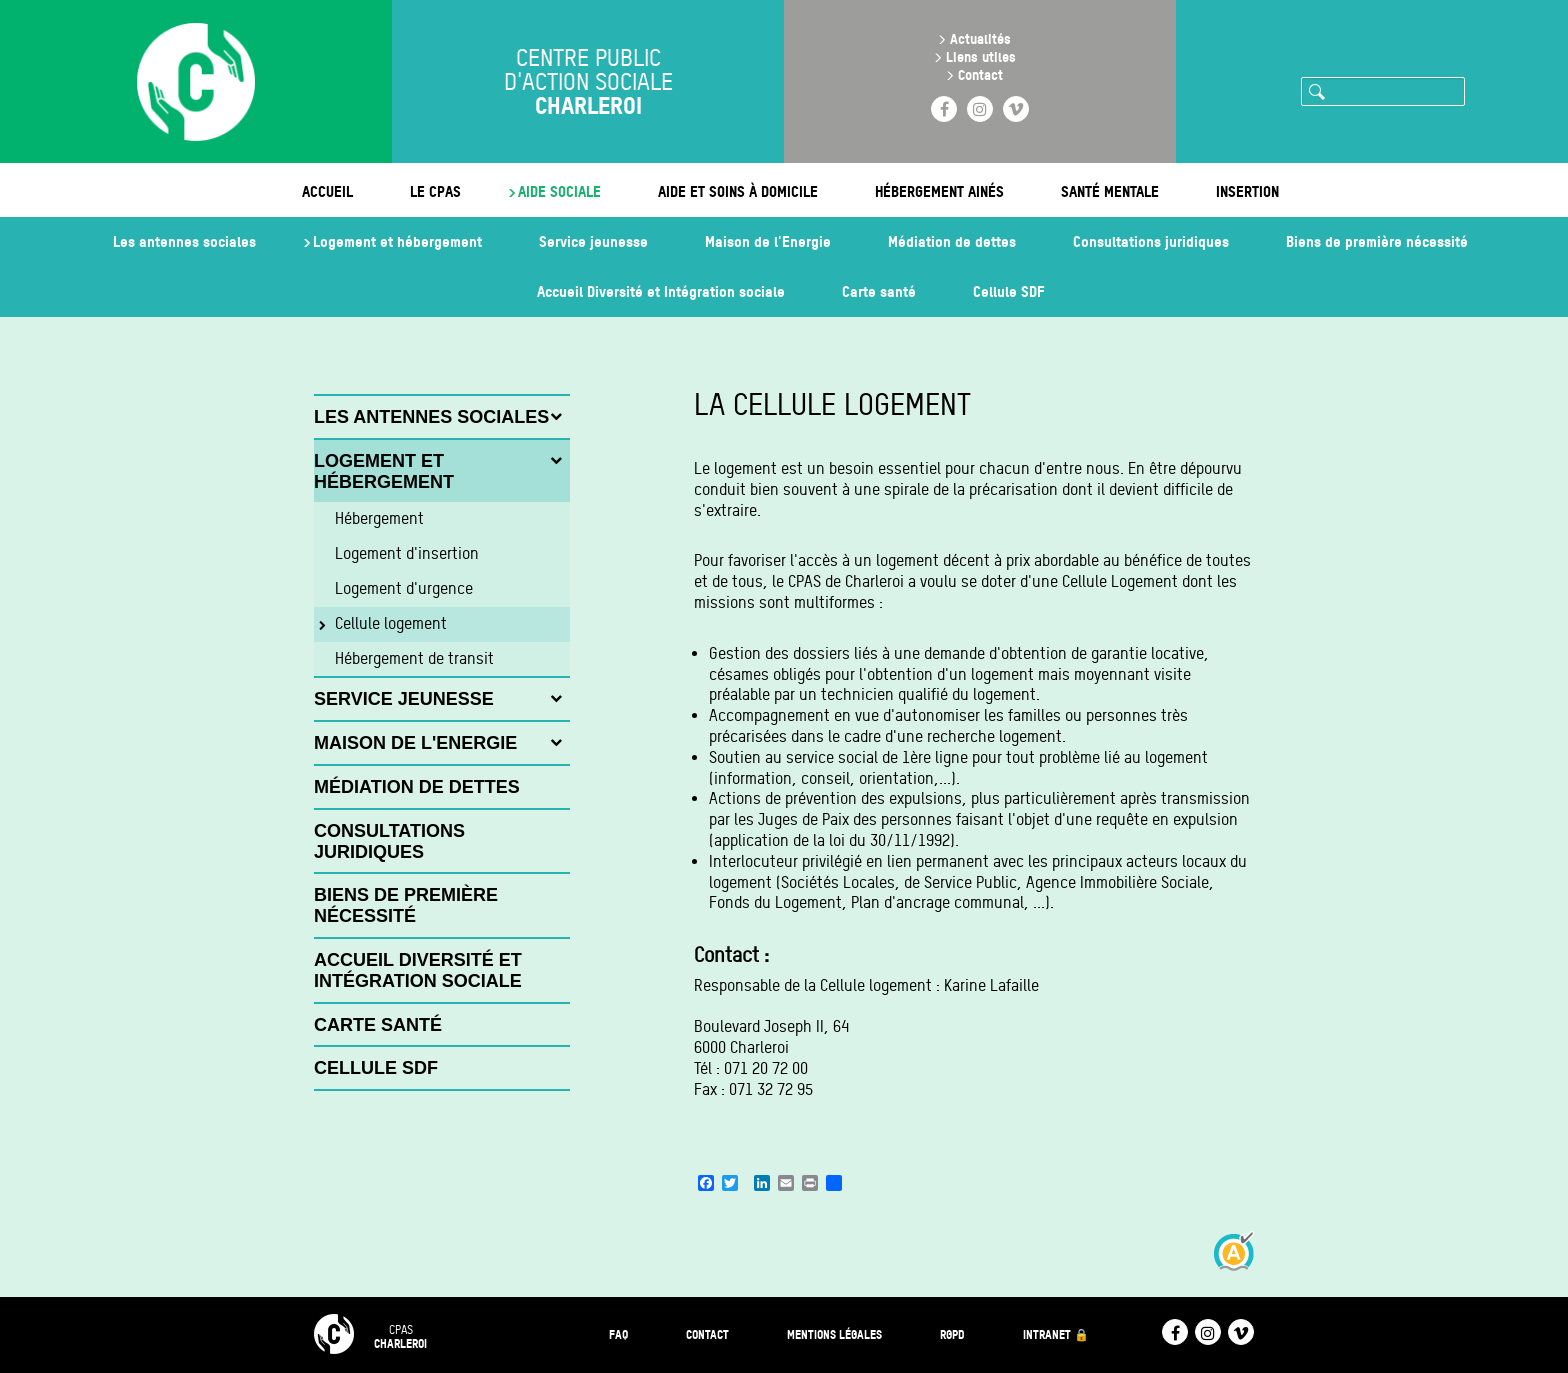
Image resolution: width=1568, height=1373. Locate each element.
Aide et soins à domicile (738, 191)
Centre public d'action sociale (588, 82)
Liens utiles (981, 56)
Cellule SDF (1008, 291)
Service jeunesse (593, 241)
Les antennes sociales (184, 241)
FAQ (618, 1334)
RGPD (952, 1334)
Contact (980, 74)
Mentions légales (834, 1334)
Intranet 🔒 (1056, 1334)
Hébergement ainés (939, 191)
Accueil (327, 191)
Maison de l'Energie (768, 241)
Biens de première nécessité (1377, 241)
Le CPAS (435, 191)
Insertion (1247, 191)
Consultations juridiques (1151, 241)
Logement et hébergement (397, 241)
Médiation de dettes (952, 241)
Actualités (980, 38)
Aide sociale (559, 191)
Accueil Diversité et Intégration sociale (661, 291)
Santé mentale (1110, 191)
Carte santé (879, 291)
